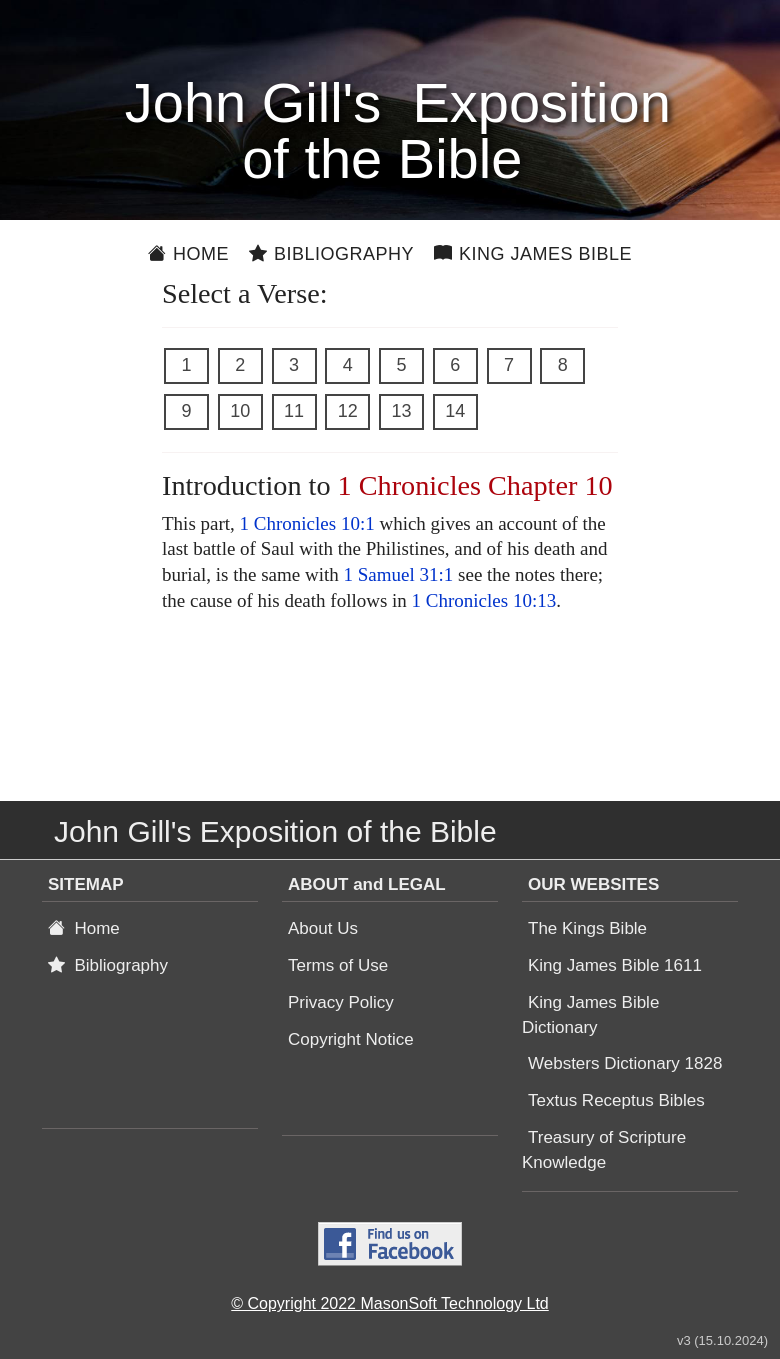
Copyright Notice (351, 1039)
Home (188, 254)
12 (348, 411)
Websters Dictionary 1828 (625, 1063)
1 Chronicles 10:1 (307, 523)
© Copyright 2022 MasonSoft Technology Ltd (389, 1303)
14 (455, 411)
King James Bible (533, 254)
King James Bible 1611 (615, 965)
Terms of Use (338, 965)
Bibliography (331, 254)
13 (401, 411)
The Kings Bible (587, 928)
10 (240, 411)
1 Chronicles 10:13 (484, 600)
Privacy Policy (341, 1002)
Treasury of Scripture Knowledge (604, 1150)
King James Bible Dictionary (590, 1015)
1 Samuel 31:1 (399, 574)
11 (294, 411)
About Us (323, 928)
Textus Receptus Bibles (616, 1100)
